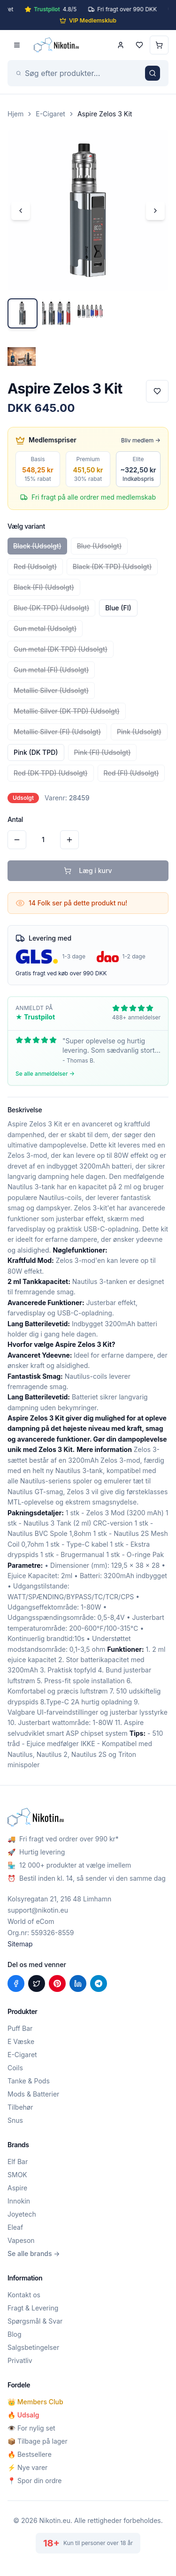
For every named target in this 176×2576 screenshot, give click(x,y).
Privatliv (20, 2360)
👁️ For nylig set (31, 2428)
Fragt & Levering (33, 2308)
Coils (15, 2068)
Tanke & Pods (29, 2081)
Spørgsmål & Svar (35, 2321)
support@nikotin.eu (38, 1910)
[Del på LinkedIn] (77, 1983)
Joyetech (22, 2214)
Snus (15, 2120)
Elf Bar (18, 2162)
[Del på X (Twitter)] (36, 1983)
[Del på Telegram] (98, 1983)
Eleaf (15, 2227)
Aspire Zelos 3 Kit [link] (104, 114)
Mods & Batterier (33, 2094)
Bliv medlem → (141, 440)
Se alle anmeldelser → (45, 1073)
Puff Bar (20, 2028)
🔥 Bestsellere (30, 2454)
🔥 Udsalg (23, 2415)
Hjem (15, 114)
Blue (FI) (118, 608)
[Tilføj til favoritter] (157, 391)
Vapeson (21, 2240)
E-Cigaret (50, 114)
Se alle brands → (34, 2253)
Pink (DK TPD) (36, 752)
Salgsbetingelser (33, 2347)
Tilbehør (20, 2107)
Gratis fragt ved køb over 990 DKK (61, 973)
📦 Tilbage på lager (38, 2441)
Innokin (19, 2201)
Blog (15, 2334)
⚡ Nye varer (27, 2467)
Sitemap (20, 1944)
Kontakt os (24, 2295)
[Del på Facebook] (16, 1983)
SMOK (17, 2175)
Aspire (17, 2188)
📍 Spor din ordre (34, 2481)
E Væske (21, 2041)
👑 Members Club (35, 2402)
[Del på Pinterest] (57, 1983)
